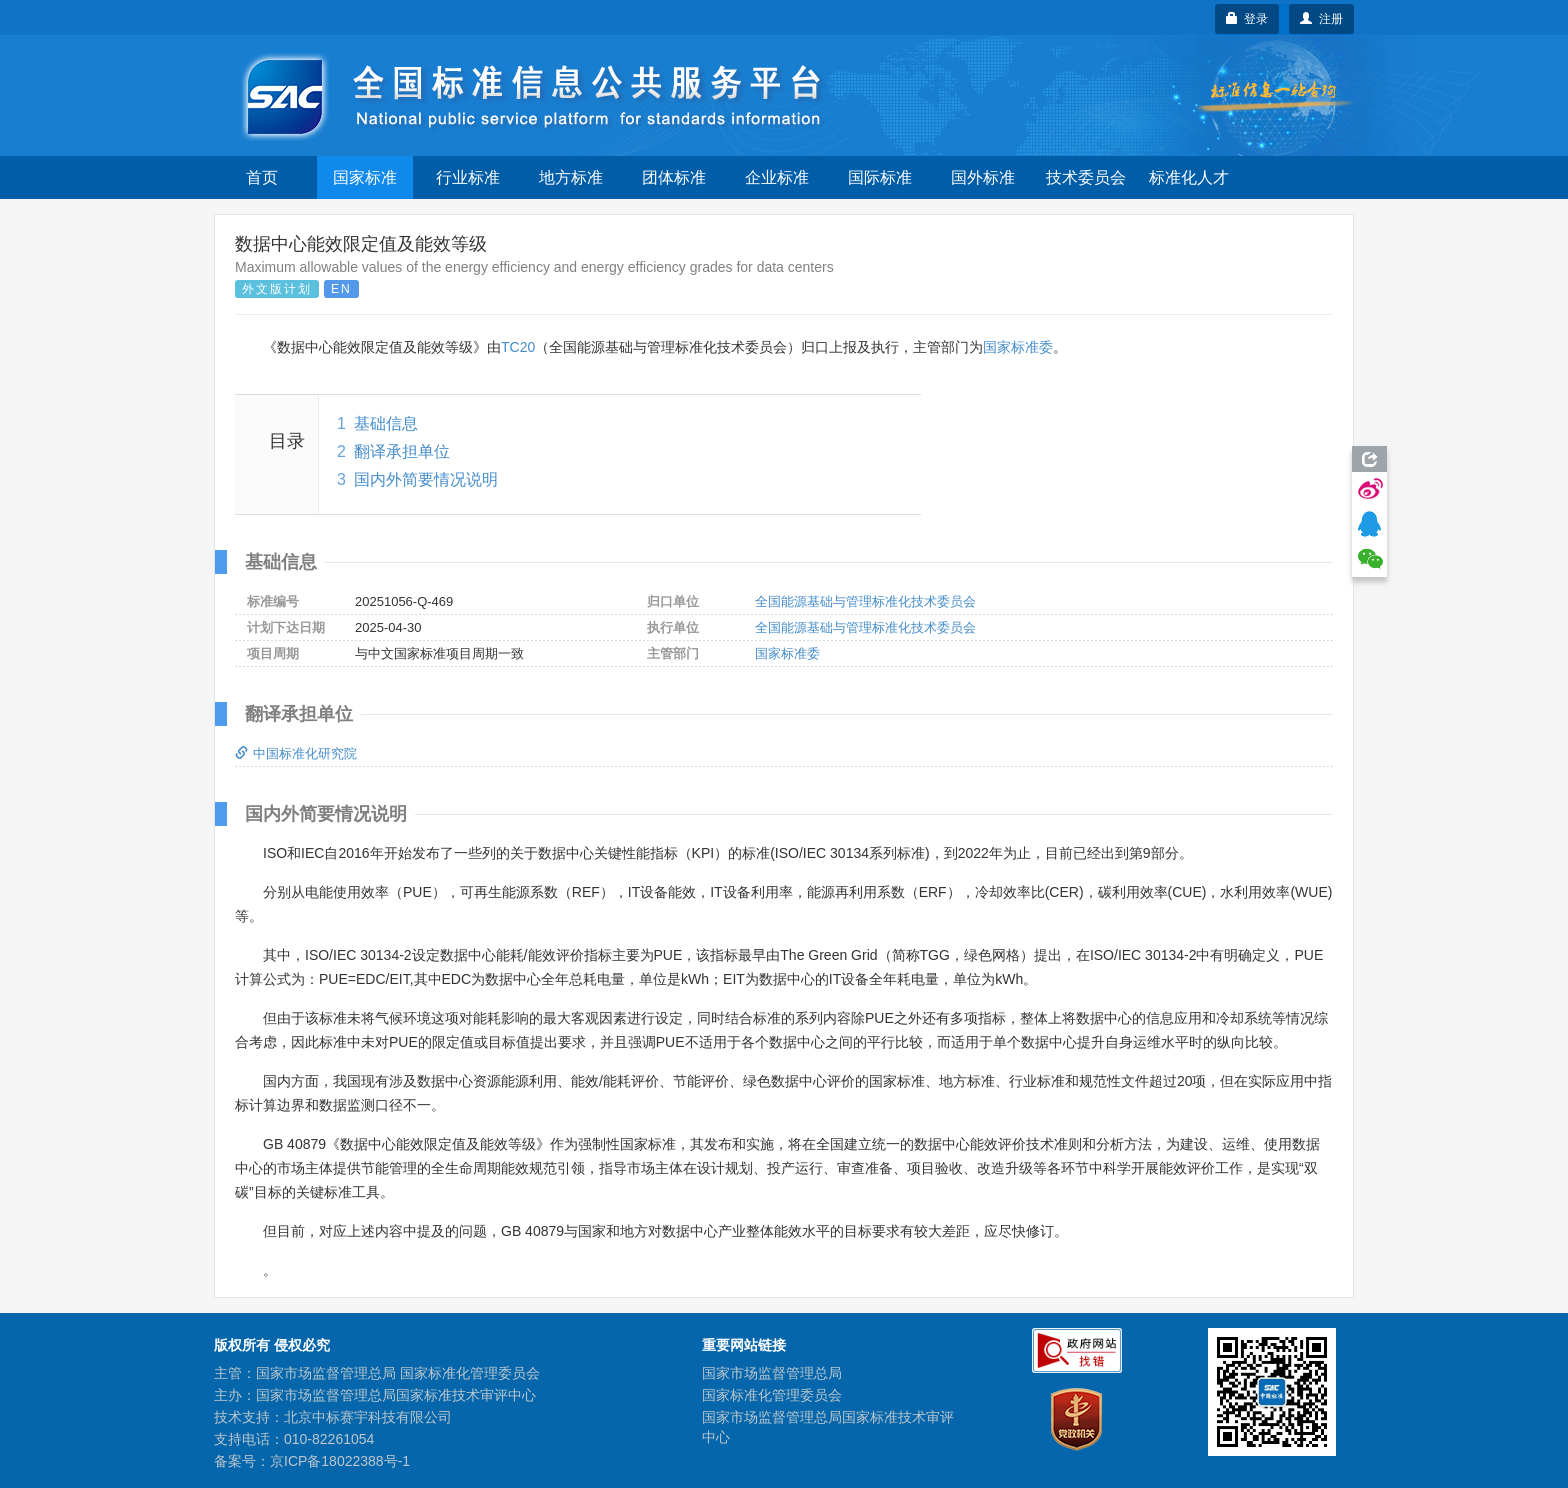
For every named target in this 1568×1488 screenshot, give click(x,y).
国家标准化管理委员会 (772, 1395)
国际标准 (880, 177)
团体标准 (674, 177)
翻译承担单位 (402, 451)
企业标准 (777, 177)
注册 (1321, 19)
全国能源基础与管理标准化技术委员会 (865, 601)
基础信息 (386, 423)
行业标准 (468, 177)
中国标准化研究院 (296, 753)
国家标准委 (1018, 347)
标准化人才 (1189, 177)
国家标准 (365, 177)
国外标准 (983, 177)
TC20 (518, 347)
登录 (1247, 19)
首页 (262, 177)
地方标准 (571, 177)
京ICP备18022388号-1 (340, 1461)
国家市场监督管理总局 (772, 1373)
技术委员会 (1086, 177)
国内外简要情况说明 (426, 479)
